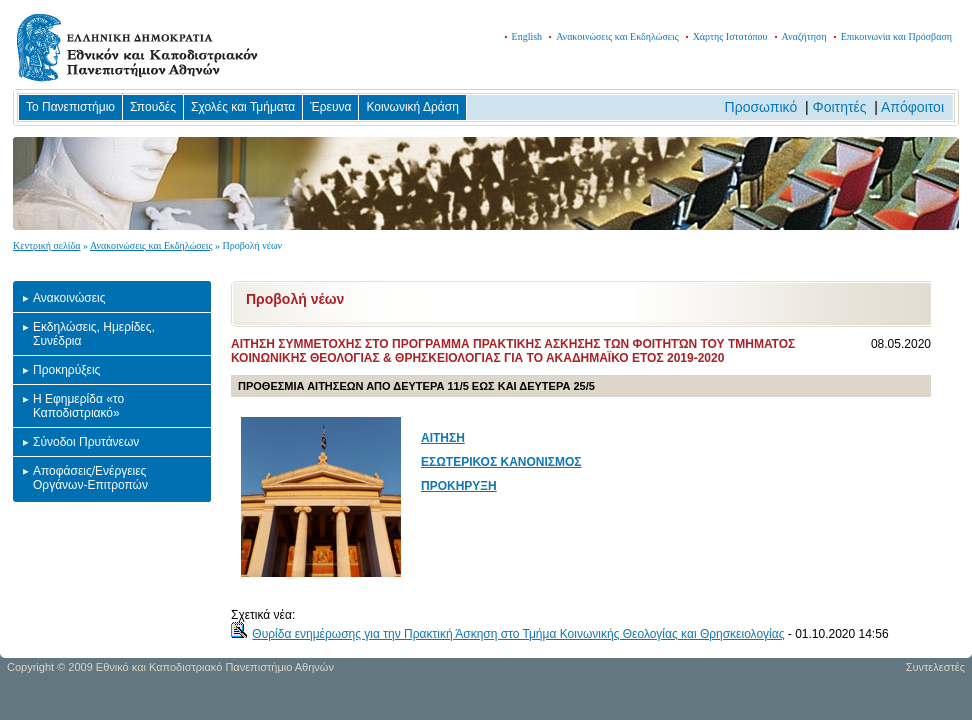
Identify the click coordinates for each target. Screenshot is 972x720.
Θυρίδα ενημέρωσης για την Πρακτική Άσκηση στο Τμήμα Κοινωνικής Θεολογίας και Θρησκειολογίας (518, 634)
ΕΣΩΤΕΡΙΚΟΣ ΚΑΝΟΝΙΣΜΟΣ (501, 462)
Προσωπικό (761, 107)
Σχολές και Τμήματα (243, 107)
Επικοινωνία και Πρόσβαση (896, 36)
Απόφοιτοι (912, 107)
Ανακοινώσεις (69, 298)
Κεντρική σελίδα (47, 245)
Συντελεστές (935, 667)
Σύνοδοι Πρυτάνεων (86, 442)
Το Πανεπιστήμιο (70, 107)
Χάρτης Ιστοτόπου (730, 36)
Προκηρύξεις (66, 370)
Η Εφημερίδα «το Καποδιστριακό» (78, 406)
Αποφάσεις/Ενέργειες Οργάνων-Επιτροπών (90, 478)
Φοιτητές (840, 107)
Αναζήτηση (804, 36)
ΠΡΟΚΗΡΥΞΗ (459, 486)
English (527, 36)
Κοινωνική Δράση (412, 107)
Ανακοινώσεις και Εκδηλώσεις (617, 36)
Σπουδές (153, 107)
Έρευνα (330, 107)
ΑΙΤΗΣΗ (443, 438)
